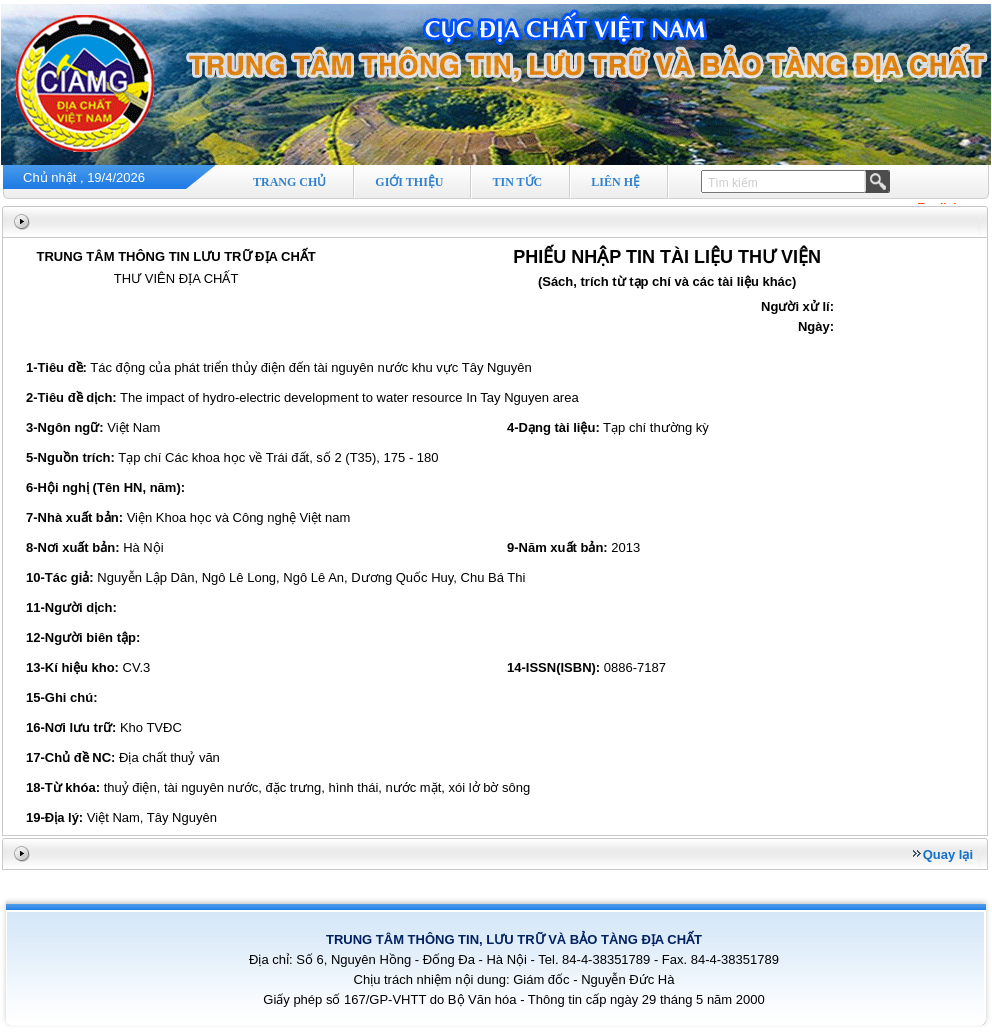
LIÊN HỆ (615, 182)
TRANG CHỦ (289, 182)
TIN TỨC (517, 182)
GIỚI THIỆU (409, 182)
